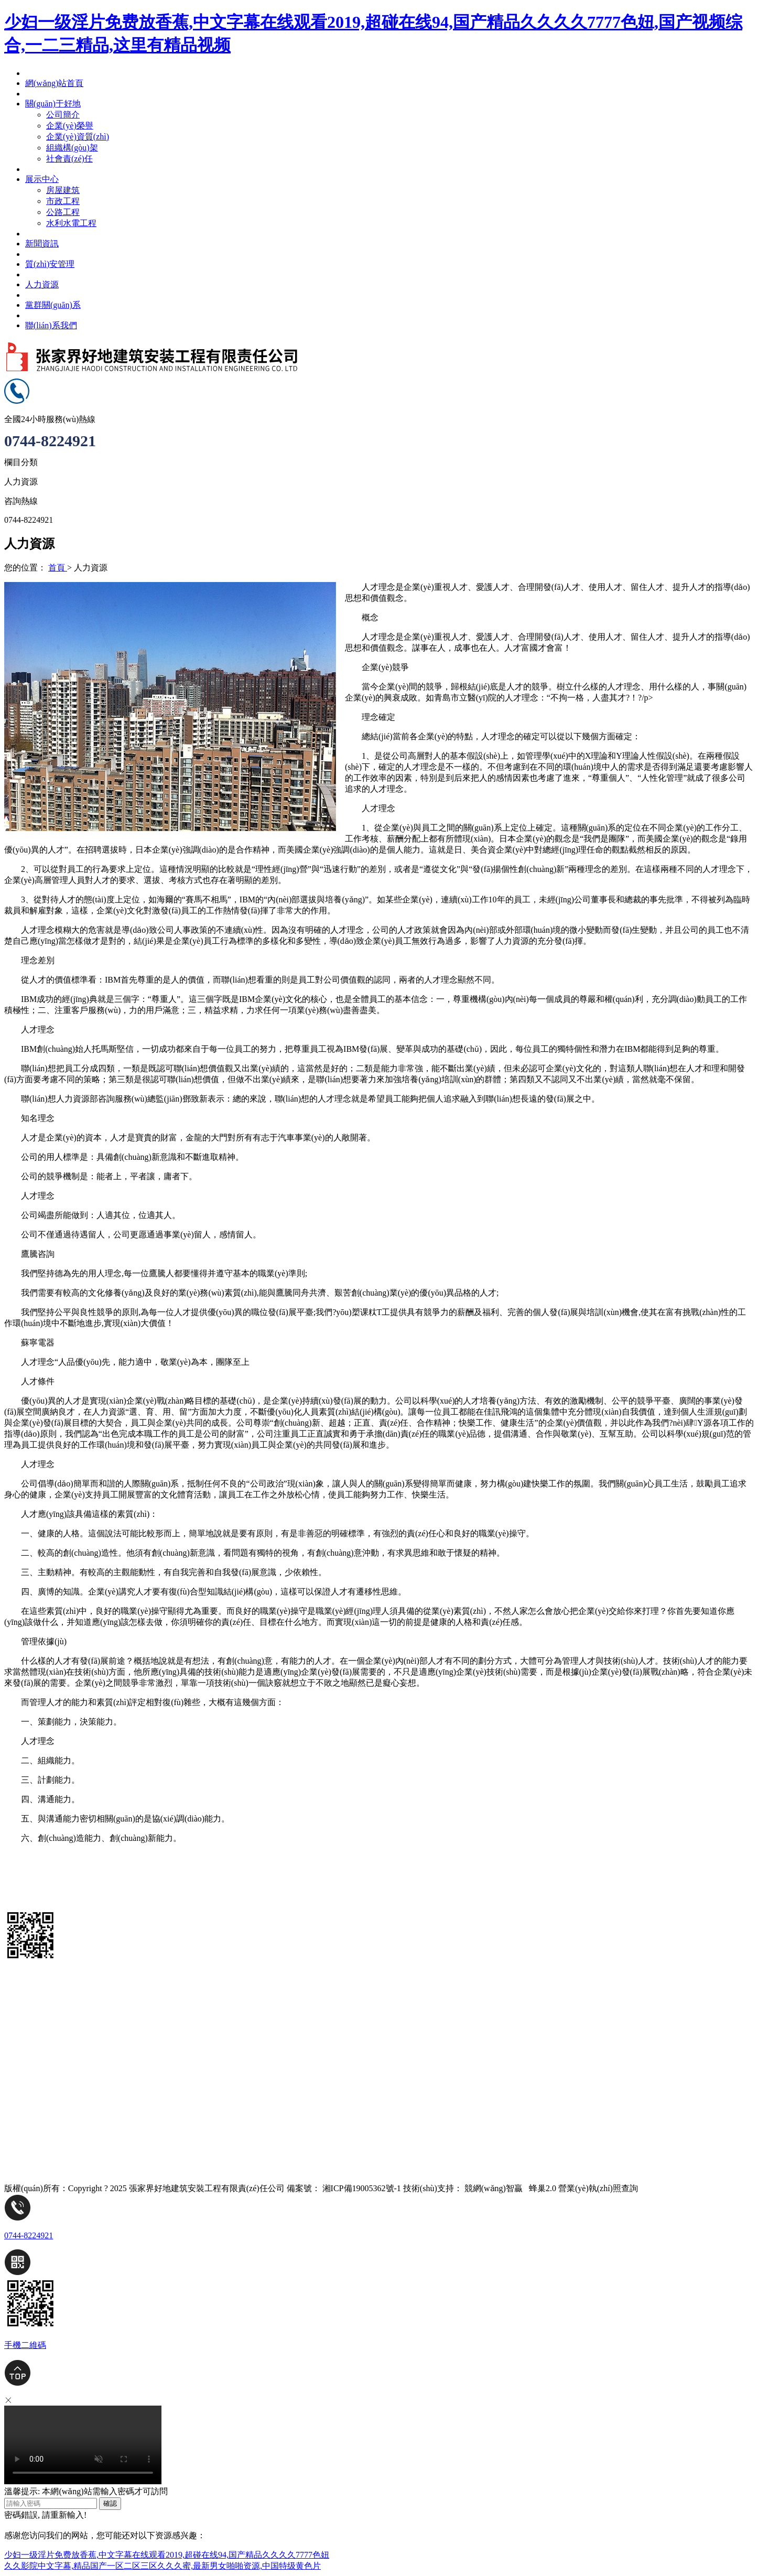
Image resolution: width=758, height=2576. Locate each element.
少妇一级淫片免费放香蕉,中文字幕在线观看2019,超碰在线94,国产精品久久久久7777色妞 (166, 2554)
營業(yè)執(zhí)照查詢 (598, 2188)
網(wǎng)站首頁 (33, 1997)
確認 (110, 2503)
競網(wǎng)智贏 (493, 2188)
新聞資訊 (21, 2111)
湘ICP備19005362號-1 (361, 2188)
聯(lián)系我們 (30, 2054)
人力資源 (21, 2016)
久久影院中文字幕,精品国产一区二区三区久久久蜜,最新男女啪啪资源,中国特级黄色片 (162, 2565)
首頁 (57, 567)
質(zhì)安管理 (28, 2130)
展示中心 (21, 2092)
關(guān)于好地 (32, 2073)
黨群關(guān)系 (32, 2035)
